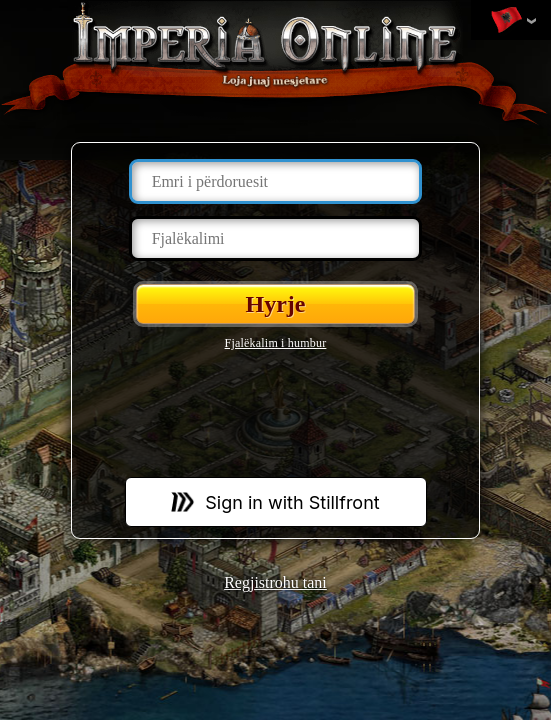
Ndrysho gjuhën (506, 21)
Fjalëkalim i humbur (276, 343)
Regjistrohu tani (275, 582)
